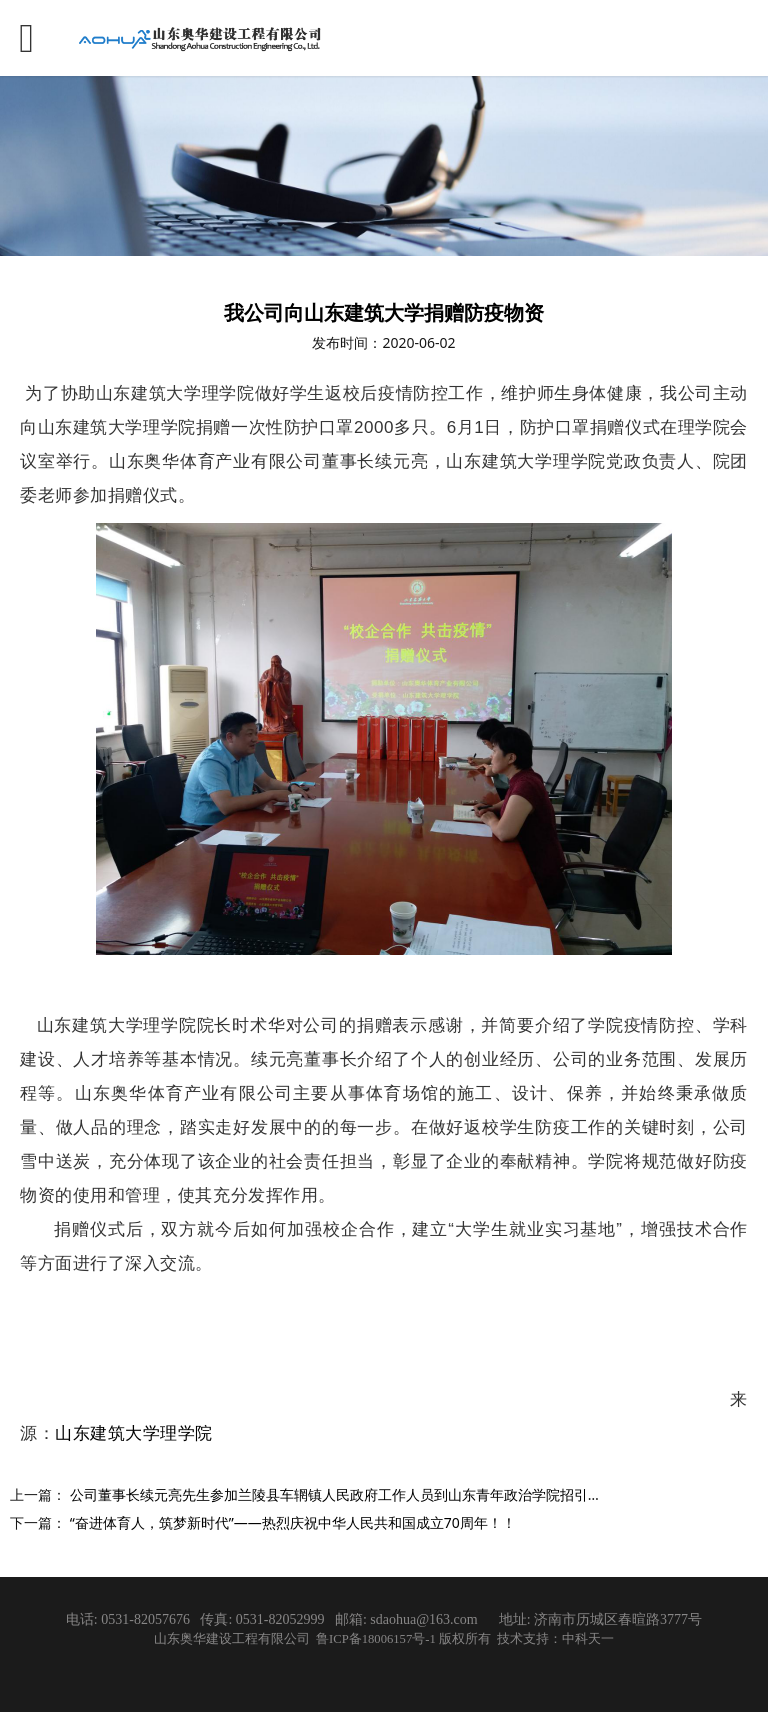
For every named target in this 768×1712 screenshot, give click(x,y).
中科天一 (588, 1639)
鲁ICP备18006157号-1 (377, 1639)
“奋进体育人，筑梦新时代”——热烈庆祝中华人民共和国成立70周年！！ (293, 1522)
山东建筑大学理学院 (134, 1433)
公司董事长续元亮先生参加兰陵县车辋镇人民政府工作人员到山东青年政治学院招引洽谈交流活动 (371, 1494)
